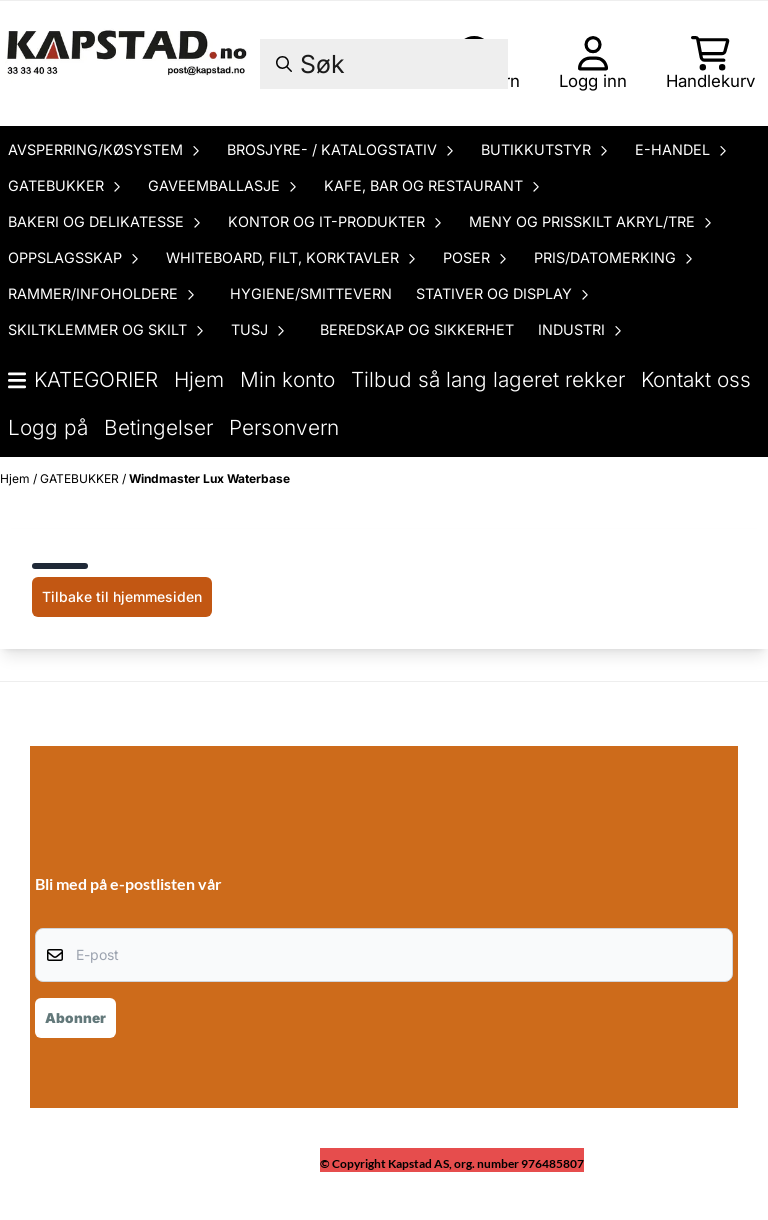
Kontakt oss (696, 379)
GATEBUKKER (81, 478)
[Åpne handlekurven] (710, 63)
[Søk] (383, 64)
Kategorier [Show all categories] (83, 379)
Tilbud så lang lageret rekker (488, 379)
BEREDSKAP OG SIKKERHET (417, 329)
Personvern (284, 427)
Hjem (199, 379)
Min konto (287, 379)
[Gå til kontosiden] (593, 63)
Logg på (48, 427)
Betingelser (158, 427)
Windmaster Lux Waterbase (209, 478)
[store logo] (128, 63)
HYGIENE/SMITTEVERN (311, 293)
